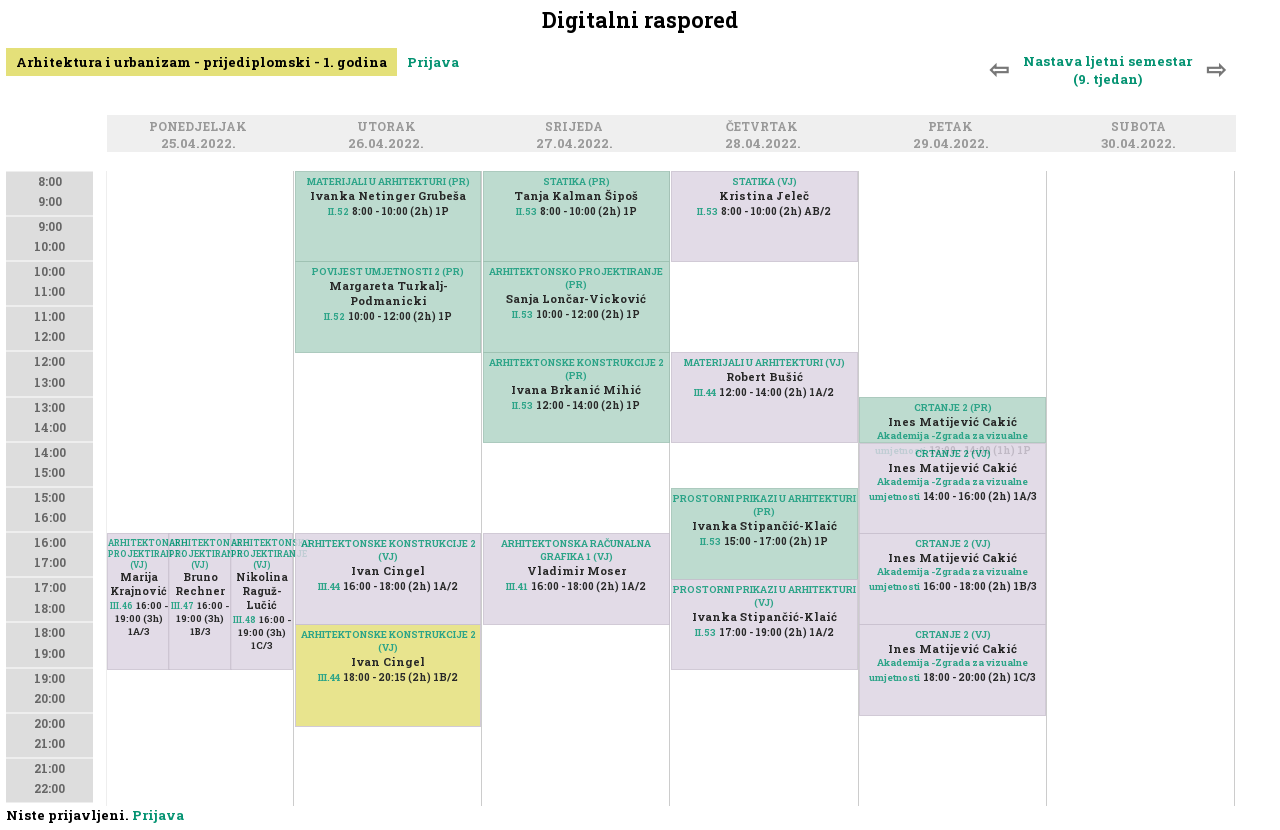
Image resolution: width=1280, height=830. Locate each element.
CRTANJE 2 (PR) (953, 407)
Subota (1141, 127)
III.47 (182, 605)
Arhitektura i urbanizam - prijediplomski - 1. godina (201, 62)
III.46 (121, 605)
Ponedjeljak (201, 127)
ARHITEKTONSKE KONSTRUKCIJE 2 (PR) (576, 369)
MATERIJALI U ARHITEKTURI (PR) (388, 181)
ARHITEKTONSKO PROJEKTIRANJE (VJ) (139, 553)
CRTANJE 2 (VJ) (953, 634)
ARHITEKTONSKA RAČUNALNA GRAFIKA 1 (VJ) (576, 550)
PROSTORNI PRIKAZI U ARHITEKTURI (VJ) (764, 596)
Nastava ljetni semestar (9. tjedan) (1107, 70)
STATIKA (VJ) (764, 181)
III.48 (244, 619)
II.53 (526, 211)
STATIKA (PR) (576, 181)
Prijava (433, 62)
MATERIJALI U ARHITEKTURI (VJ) (764, 362)
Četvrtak (765, 127)
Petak (953, 127)
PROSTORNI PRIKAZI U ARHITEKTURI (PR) (764, 505)
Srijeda (577, 127)
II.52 (338, 211)
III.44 (329, 677)
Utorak (389, 127)
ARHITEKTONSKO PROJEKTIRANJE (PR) (576, 278)
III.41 (517, 586)
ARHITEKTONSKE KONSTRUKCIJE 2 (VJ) (388, 641)
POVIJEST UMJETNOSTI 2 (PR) (388, 271)
